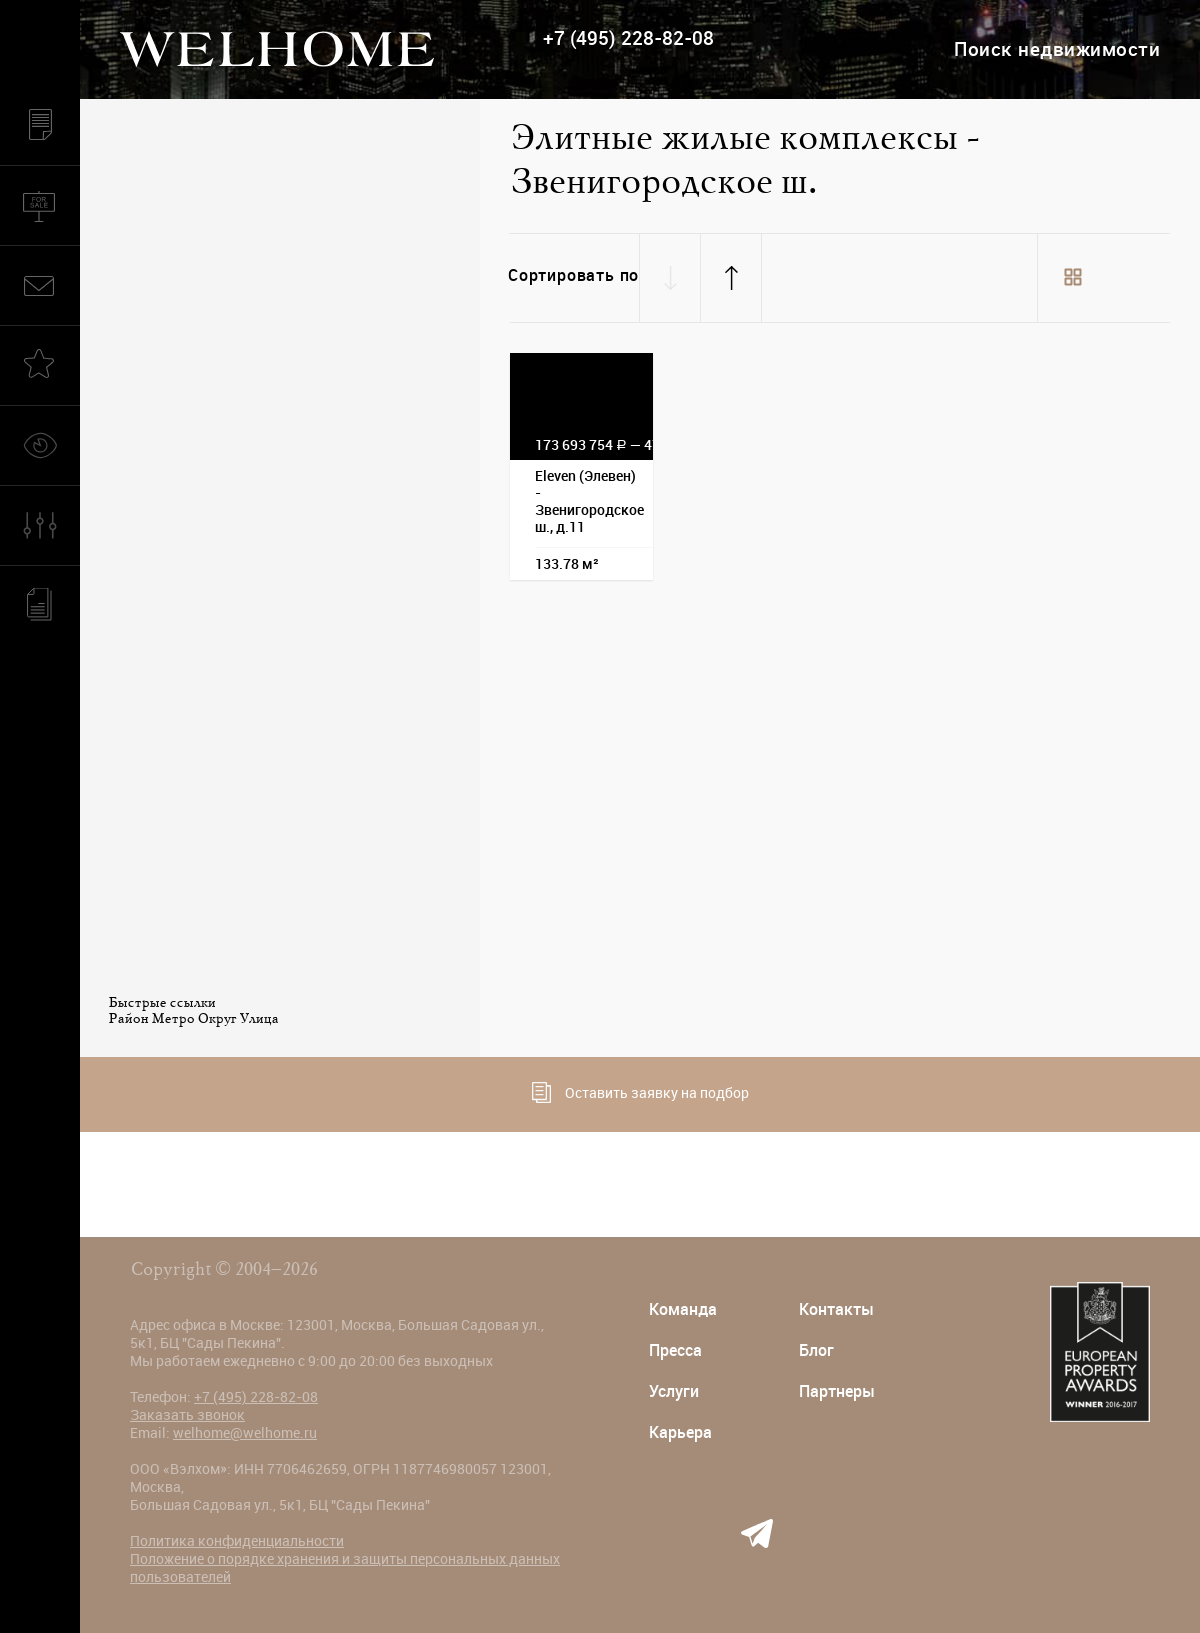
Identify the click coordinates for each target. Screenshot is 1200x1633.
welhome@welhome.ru (245, 1433)
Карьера (680, 1432)
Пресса (675, 1350)
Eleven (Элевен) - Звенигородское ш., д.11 (589, 501)
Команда (683, 1309)
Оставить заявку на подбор (640, 1092)
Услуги (674, 1391)
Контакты (836, 1309)
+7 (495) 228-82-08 (628, 38)
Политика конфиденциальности (237, 1541)
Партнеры (837, 1391)
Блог (816, 1350)
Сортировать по (573, 275)
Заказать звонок (187, 1415)
